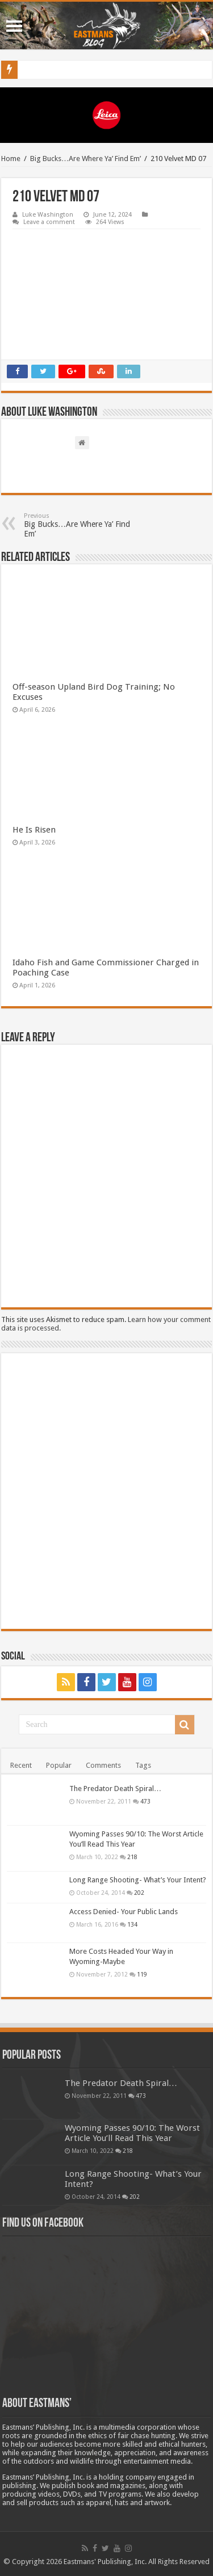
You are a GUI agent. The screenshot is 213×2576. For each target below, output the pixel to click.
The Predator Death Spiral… (115, 1788)
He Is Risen (34, 830)
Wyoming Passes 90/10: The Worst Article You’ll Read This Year (132, 2133)
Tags (143, 1765)
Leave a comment (49, 222)
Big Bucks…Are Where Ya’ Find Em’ (85, 158)
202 (139, 1892)
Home (10, 158)
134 (132, 1924)
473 (145, 1801)
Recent (21, 1765)
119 (142, 1974)
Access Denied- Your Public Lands (123, 1911)
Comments (103, 1765)
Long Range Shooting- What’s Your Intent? (137, 1880)
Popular (59, 1765)
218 (132, 1856)
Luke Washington (47, 214)
